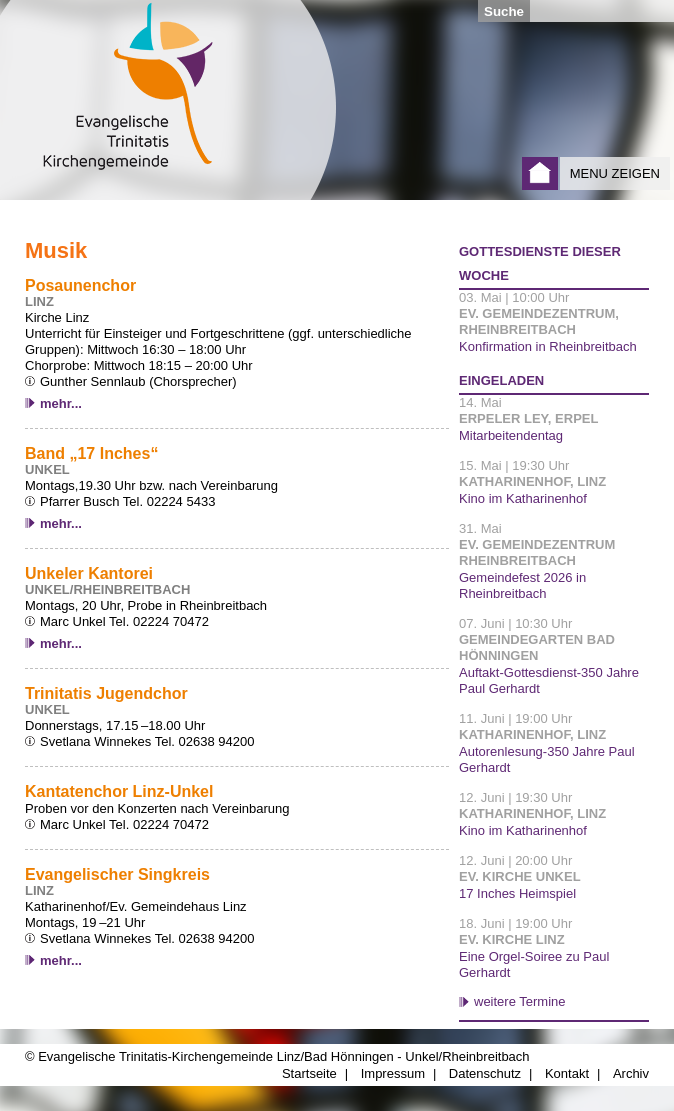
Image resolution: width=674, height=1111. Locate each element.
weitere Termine (520, 1001)
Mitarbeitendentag (511, 435)
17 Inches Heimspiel (517, 893)
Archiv (631, 1073)
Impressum (393, 1073)
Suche (504, 11)
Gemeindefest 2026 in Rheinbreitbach (522, 585)
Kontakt (567, 1073)
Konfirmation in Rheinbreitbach (548, 346)
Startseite (540, 173)
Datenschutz (485, 1073)
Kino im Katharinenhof (523, 498)
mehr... (61, 403)
